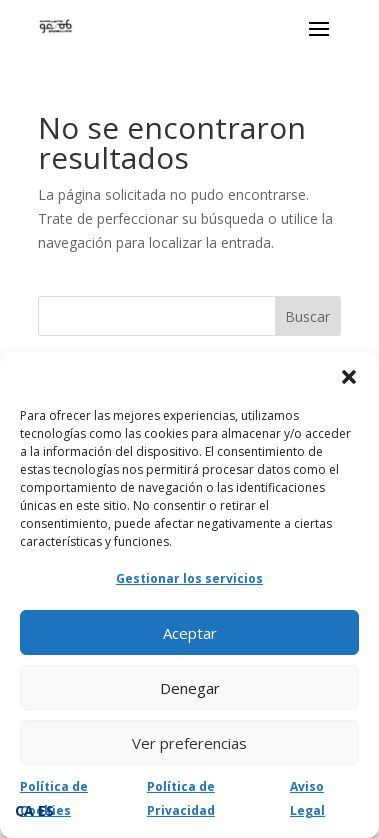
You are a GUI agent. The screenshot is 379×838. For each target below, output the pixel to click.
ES (46, 810)
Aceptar (190, 633)
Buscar (307, 316)
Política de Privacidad (181, 798)
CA (24, 810)
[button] (349, 377)
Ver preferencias (189, 743)
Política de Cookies (54, 798)
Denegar (190, 688)
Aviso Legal (307, 798)
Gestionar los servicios (189, 578)
